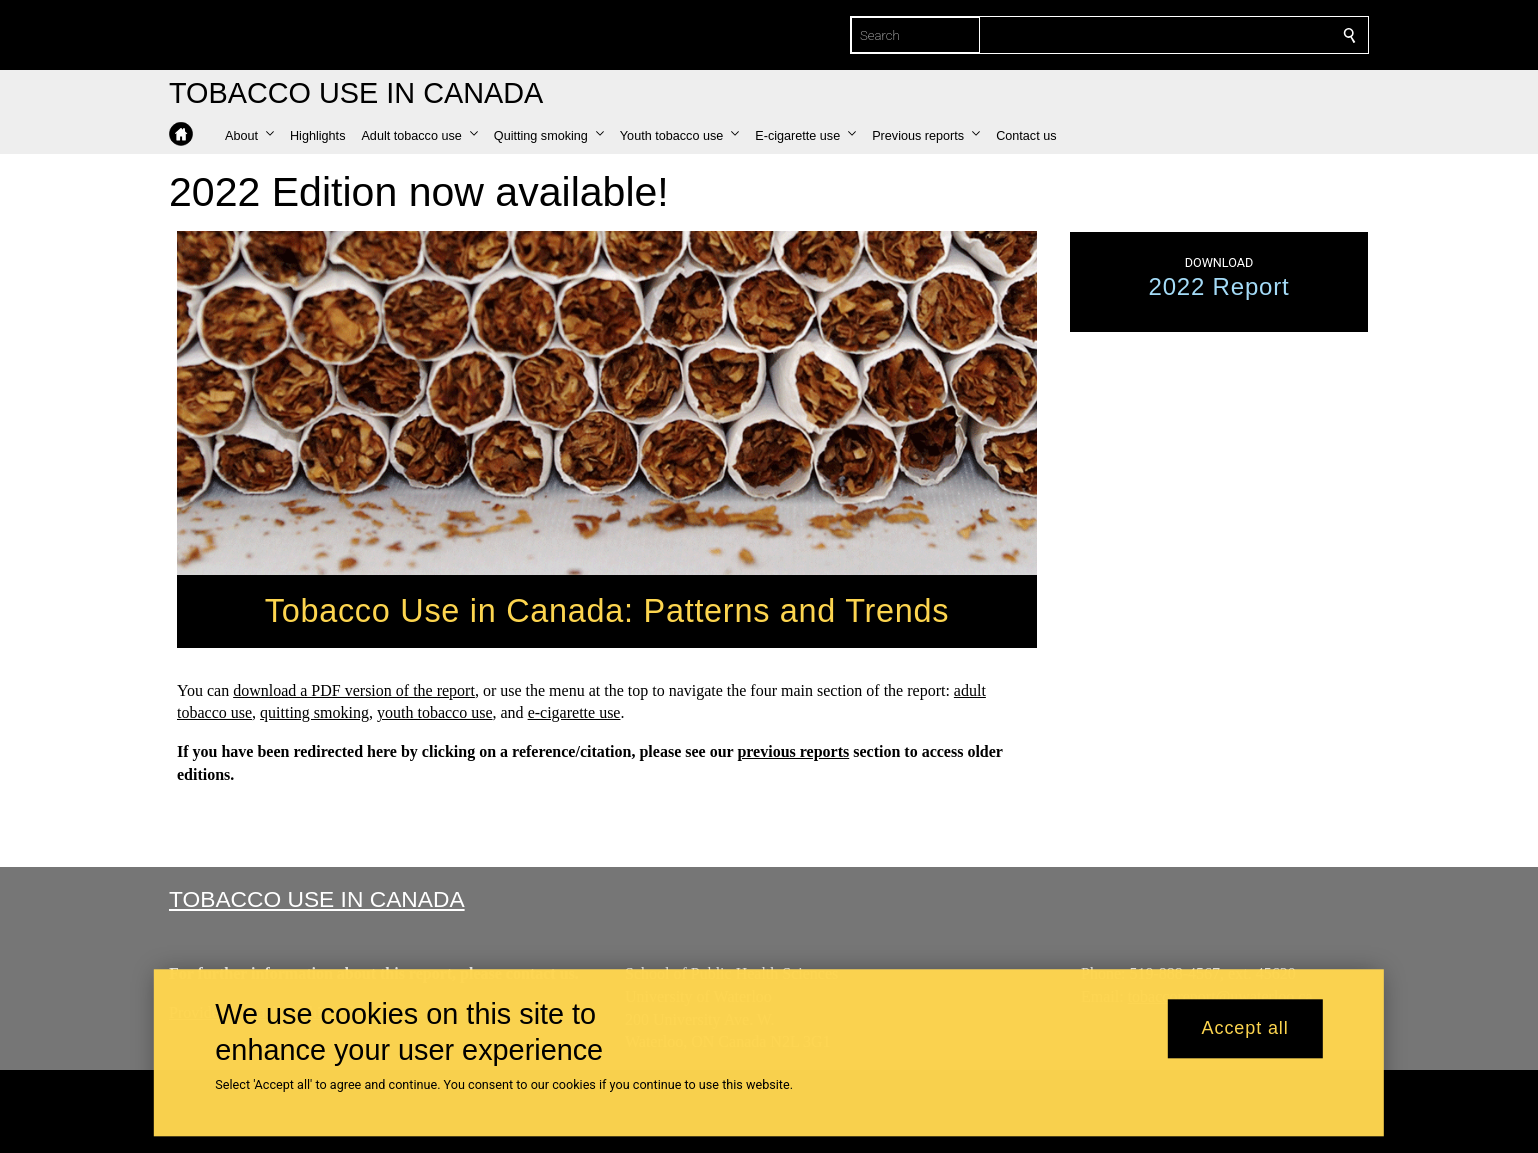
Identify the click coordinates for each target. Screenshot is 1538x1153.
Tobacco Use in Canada (317, 899)
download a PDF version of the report (354, 689)
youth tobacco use (435, 712)
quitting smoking (314, 712)
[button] (249, 136)
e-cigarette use (574, 712)
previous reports (793, 751)
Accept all (1245, 1029)
